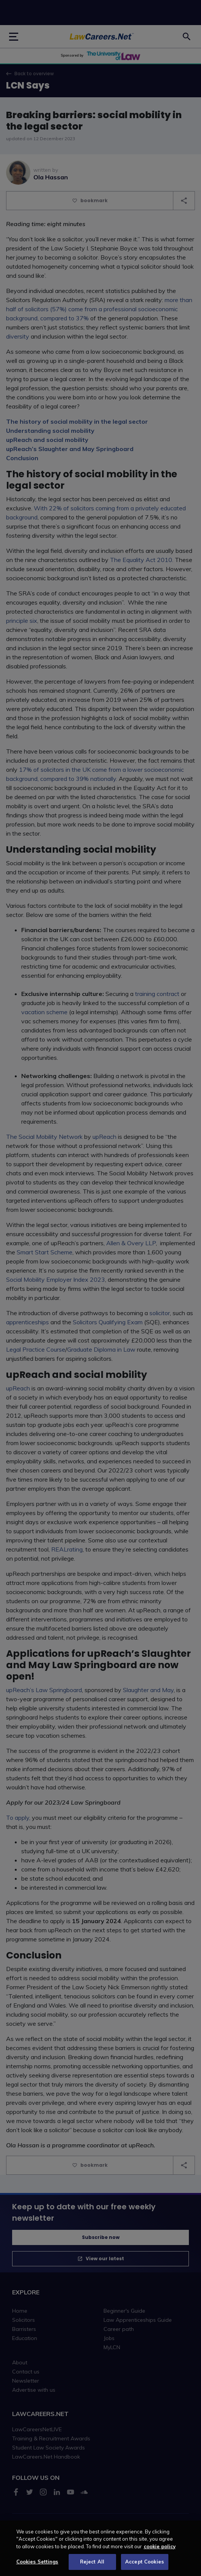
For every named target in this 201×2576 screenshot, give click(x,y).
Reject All (92, 2566)
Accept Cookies (144, 2566)
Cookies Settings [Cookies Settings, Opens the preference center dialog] (37, 2566)
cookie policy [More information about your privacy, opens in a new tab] (160, 2551)
